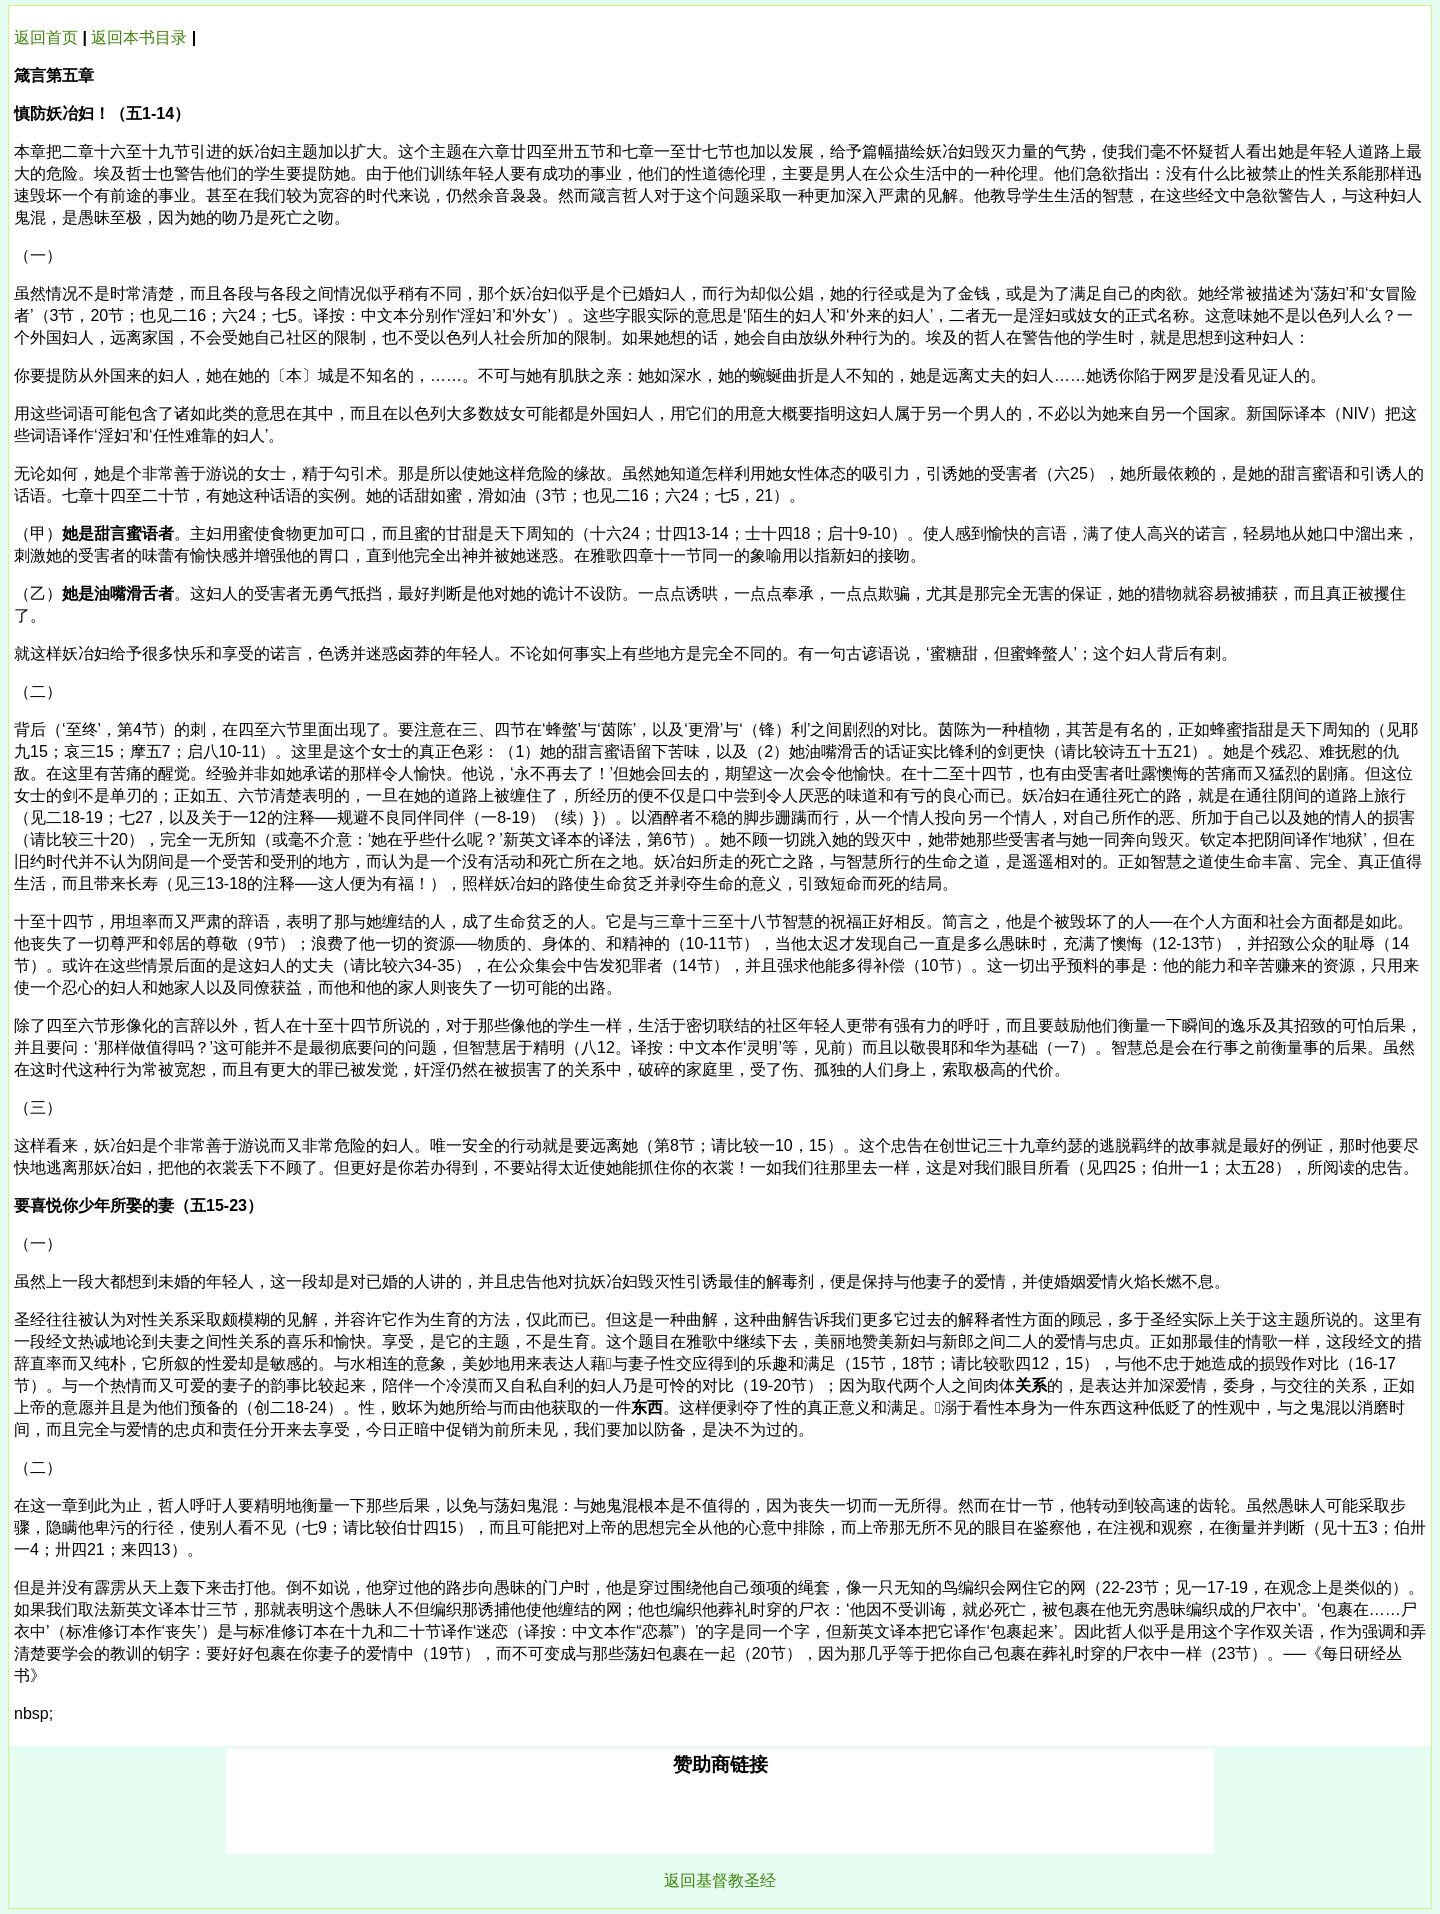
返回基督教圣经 (720, 1880)
